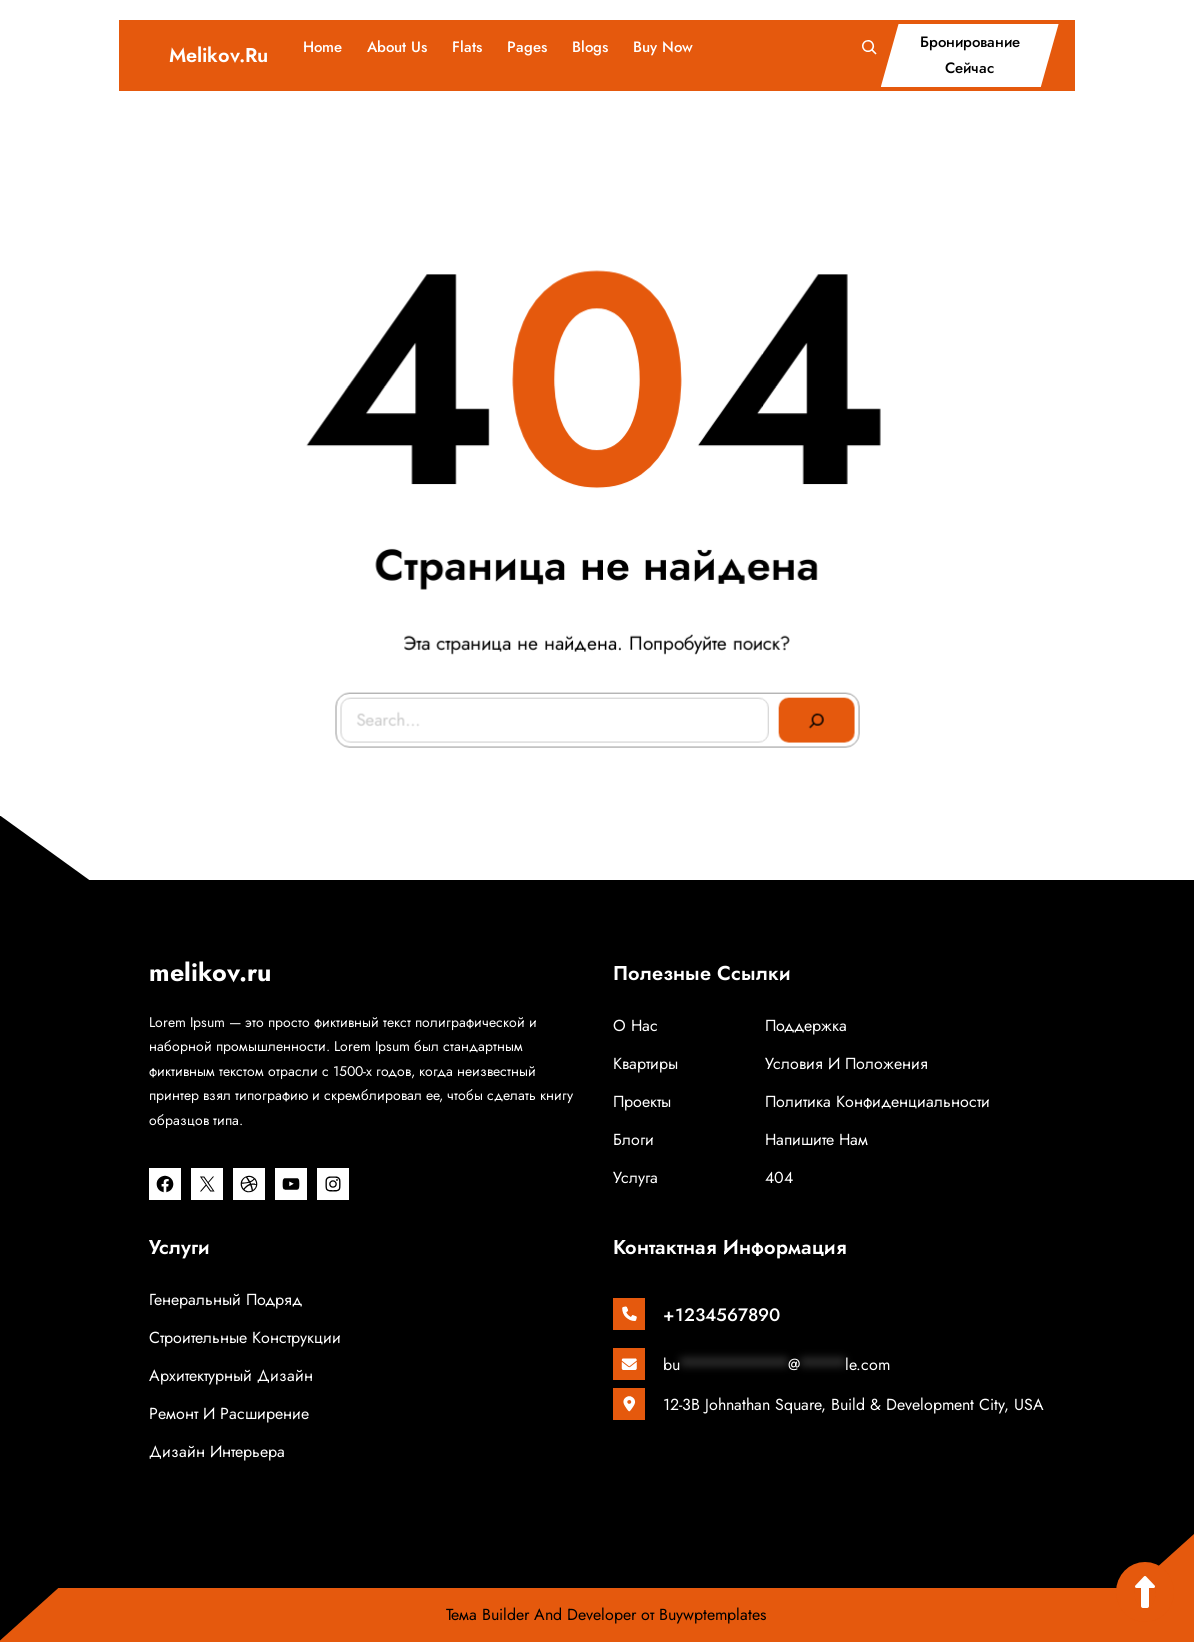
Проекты (642, 1101)
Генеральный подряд (225, 1299)
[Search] (812, 716)
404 (779, 1177)
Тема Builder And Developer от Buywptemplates (606, 1614)
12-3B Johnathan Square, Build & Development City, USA (853, 1404)
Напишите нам (816, 1139)
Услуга (635, 1177)
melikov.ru (218, 55)
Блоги (633, 1139)
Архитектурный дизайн (231, 1375)
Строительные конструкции (245, 1337)
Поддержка (806, 1025)
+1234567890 (721, 1315)
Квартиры (645, 1063)
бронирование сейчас (970, 55)
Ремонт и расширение (229, 1413)
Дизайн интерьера (217, 1451)
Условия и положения (846, 1063)
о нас (635, 1025)
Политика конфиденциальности (877, 1101)
